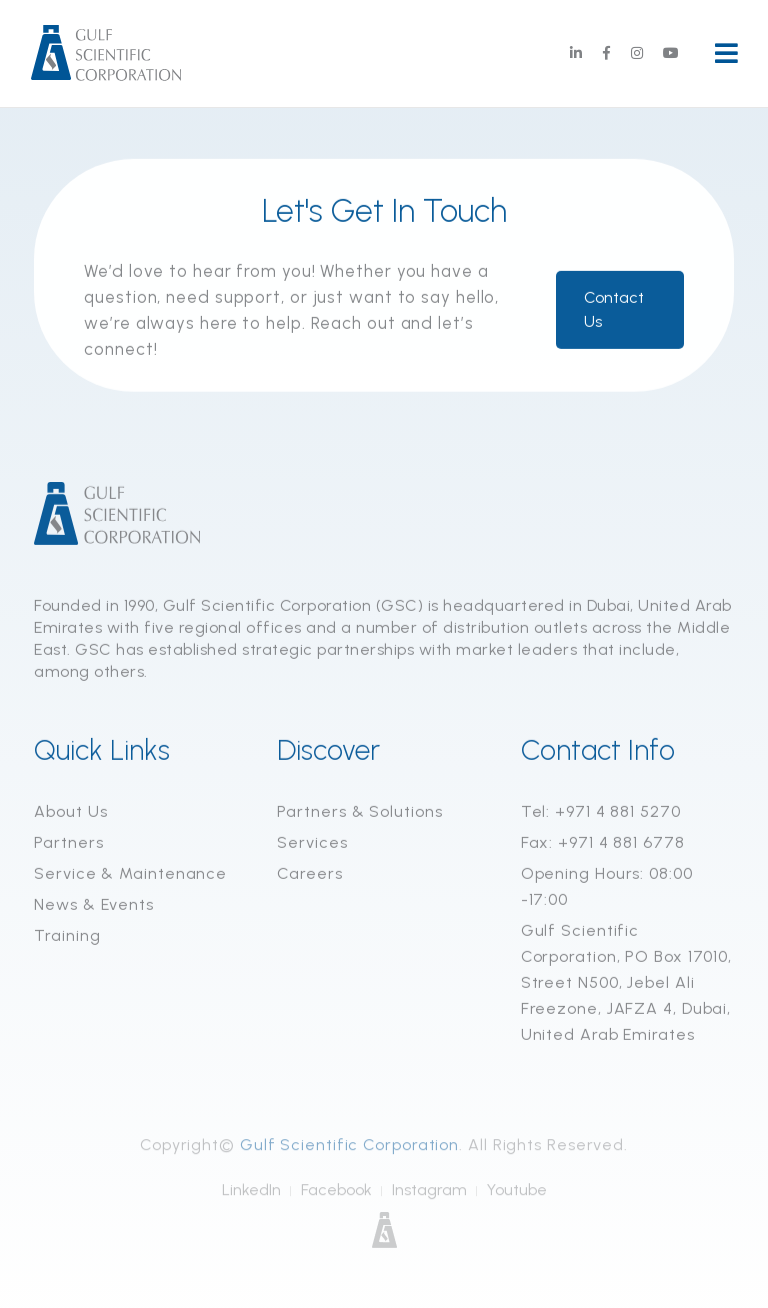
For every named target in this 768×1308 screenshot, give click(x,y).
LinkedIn (251, 1194)
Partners (68, 843)
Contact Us (614, 310)
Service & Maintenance (130, 874)
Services (312, 843)
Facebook (336, 1194)
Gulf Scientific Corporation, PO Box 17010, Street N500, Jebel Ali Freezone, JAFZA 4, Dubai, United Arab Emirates (626, 983)
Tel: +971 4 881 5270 (601, 812)
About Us (70, 812)
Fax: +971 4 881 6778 (603, 843)
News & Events (94, 905)
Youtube (517, 1194)
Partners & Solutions (359, 812)
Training (67, 936)
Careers (309, 874)
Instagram (429, 1194)
